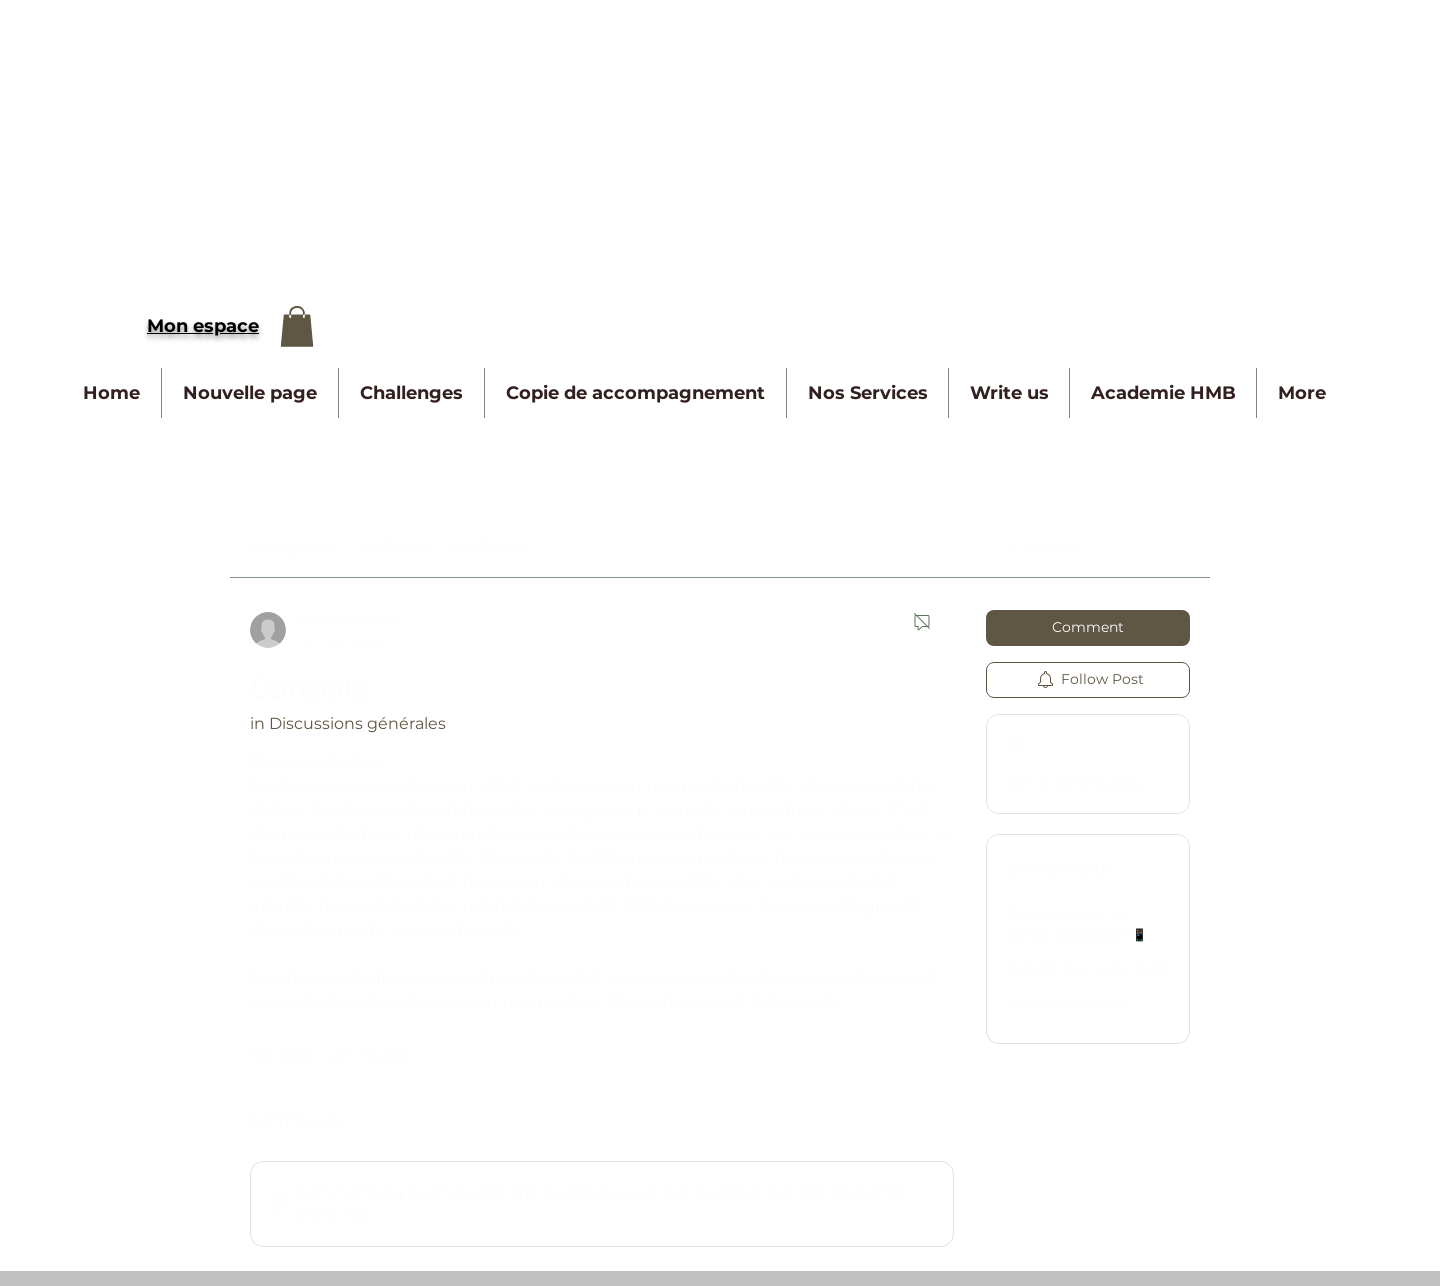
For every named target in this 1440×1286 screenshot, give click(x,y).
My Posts (488, 546)
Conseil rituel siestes (1067, 1000)
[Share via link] (368, 1056)
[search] (1088, 547)
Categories (293, 546)
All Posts (394, 546)
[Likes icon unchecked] (263, 1056)
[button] (297, 326)
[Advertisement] (600, 140)
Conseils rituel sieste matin (1087, 967)
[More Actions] (942, 622)
